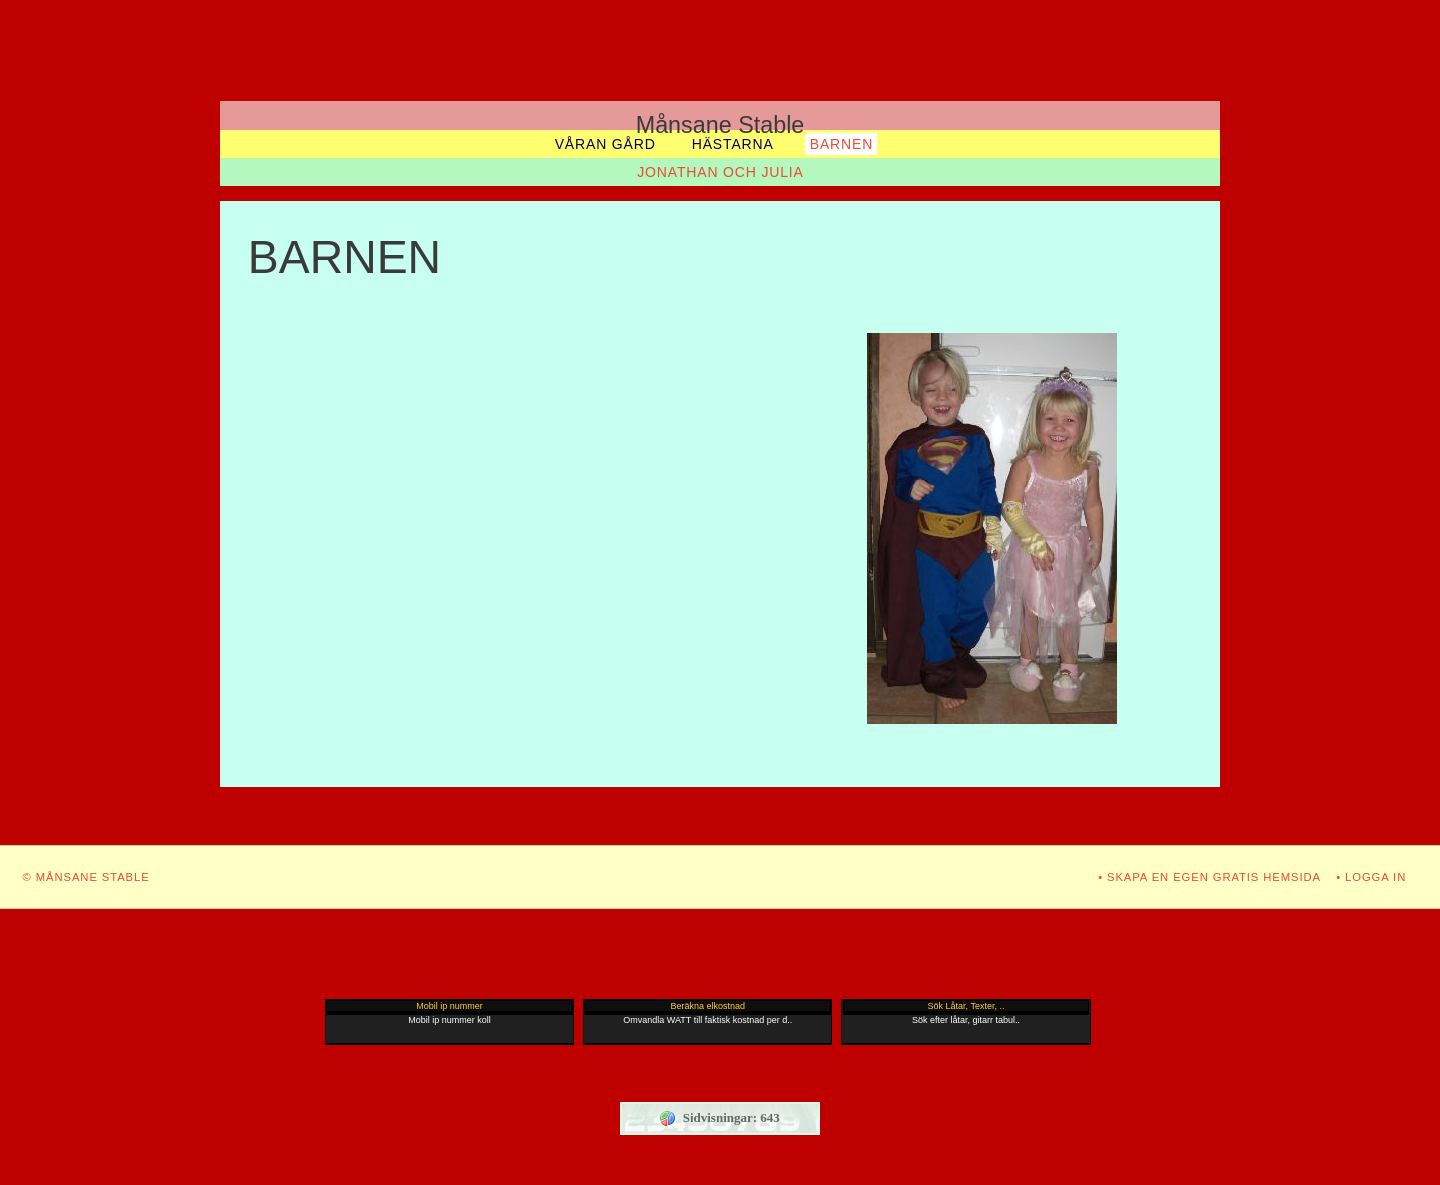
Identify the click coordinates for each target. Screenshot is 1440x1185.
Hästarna (733, 144)
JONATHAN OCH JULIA (720, 172)
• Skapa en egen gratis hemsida (1209, 877)
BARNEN (841, 144)
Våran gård (605, 144)
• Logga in (1371, 877)
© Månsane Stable (86, 877)
